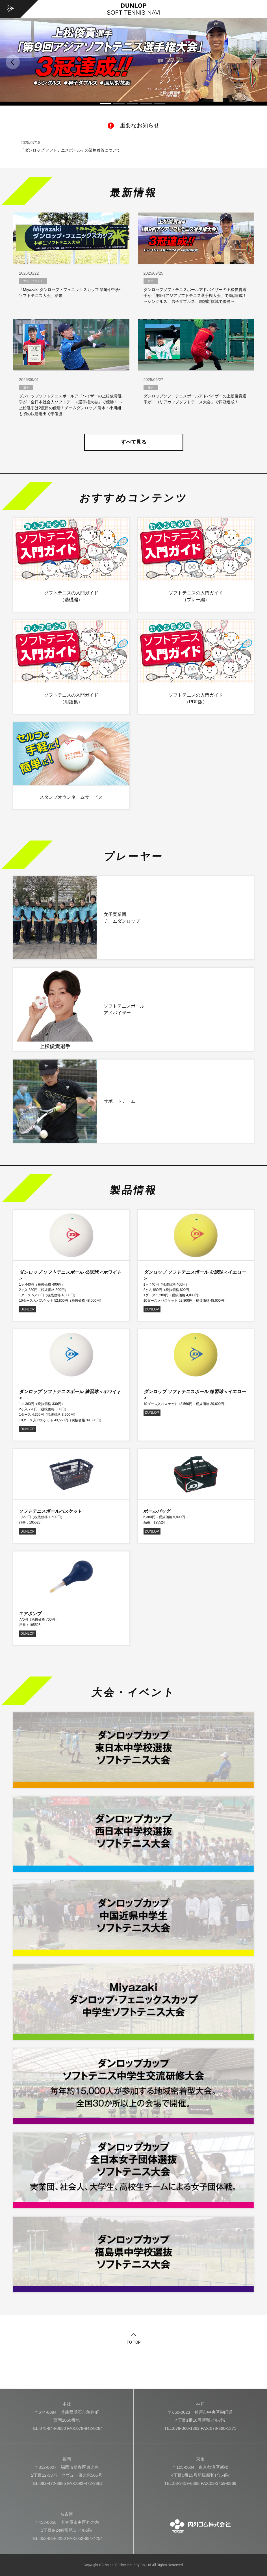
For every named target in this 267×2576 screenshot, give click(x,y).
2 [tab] (119, 103)
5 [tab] (159, 103)
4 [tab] (146, 103)
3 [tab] (132, 103)
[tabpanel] (133, 60)
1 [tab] (105, 103)
